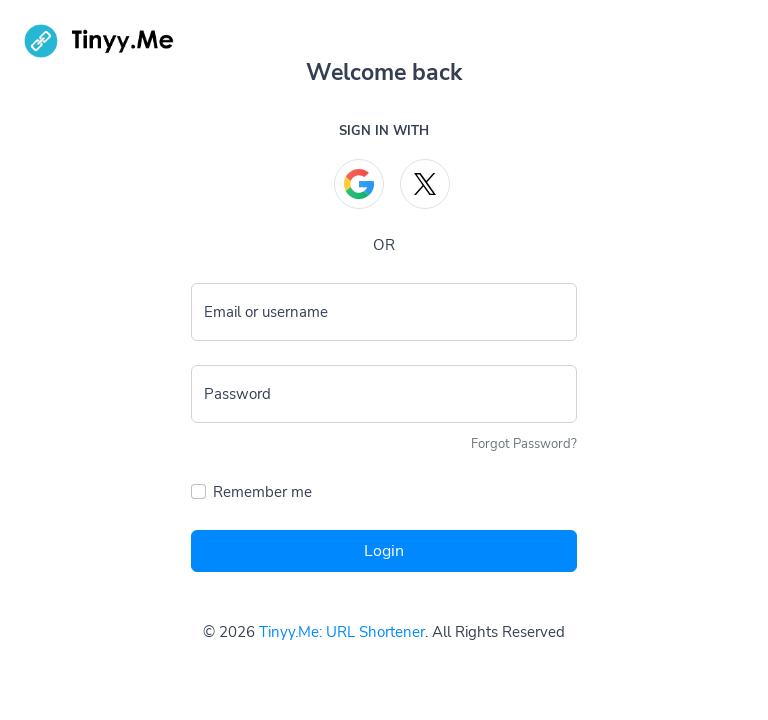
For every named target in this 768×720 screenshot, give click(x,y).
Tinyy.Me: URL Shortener (342, 632)
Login (384, 551)
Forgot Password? (524, 444)
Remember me (262, 492)
